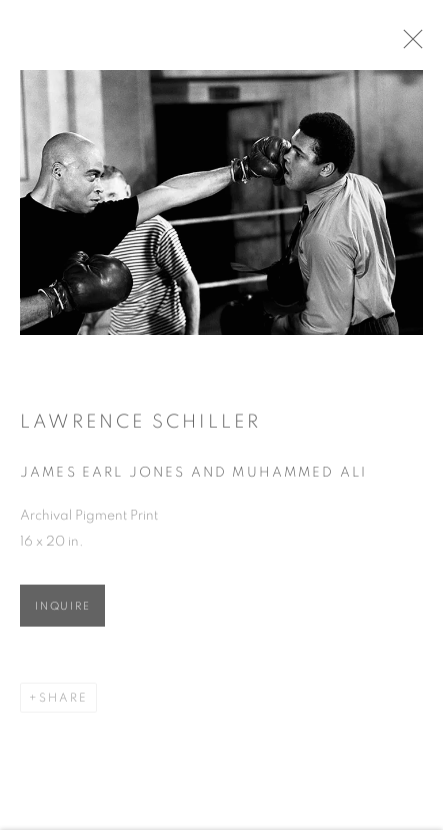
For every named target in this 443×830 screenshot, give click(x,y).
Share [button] (63, 700)
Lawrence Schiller (140, 425)
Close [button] (415, 45)
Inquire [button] (62, 608)
